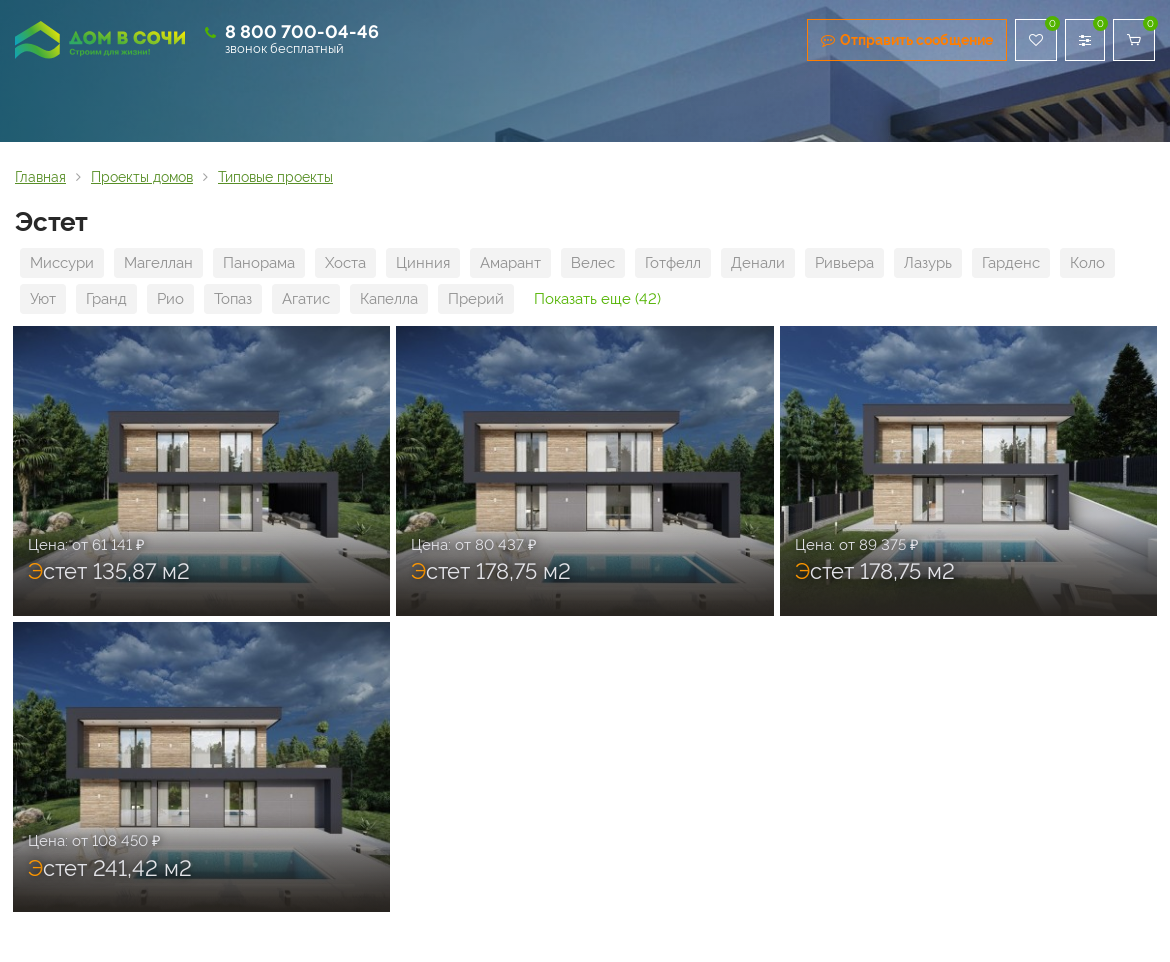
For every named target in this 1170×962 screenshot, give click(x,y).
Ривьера (844, 263)
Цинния (423, 263)
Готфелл (673, 263)
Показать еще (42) (597, 299)
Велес (593, 263)
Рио (170, 299)
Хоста (345, 263)
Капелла (389, 299)
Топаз (233, 299)
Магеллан (158, 263)
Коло (1087, 263)
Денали (758, 263)
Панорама (259, 263)
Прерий (476, 299)
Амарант (510, 263)
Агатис (306, 299)
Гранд (106, 299)
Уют (43, 299)
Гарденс (1011, 263)
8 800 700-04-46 (302, 31)
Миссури (62, 263)
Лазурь (928, 263)
